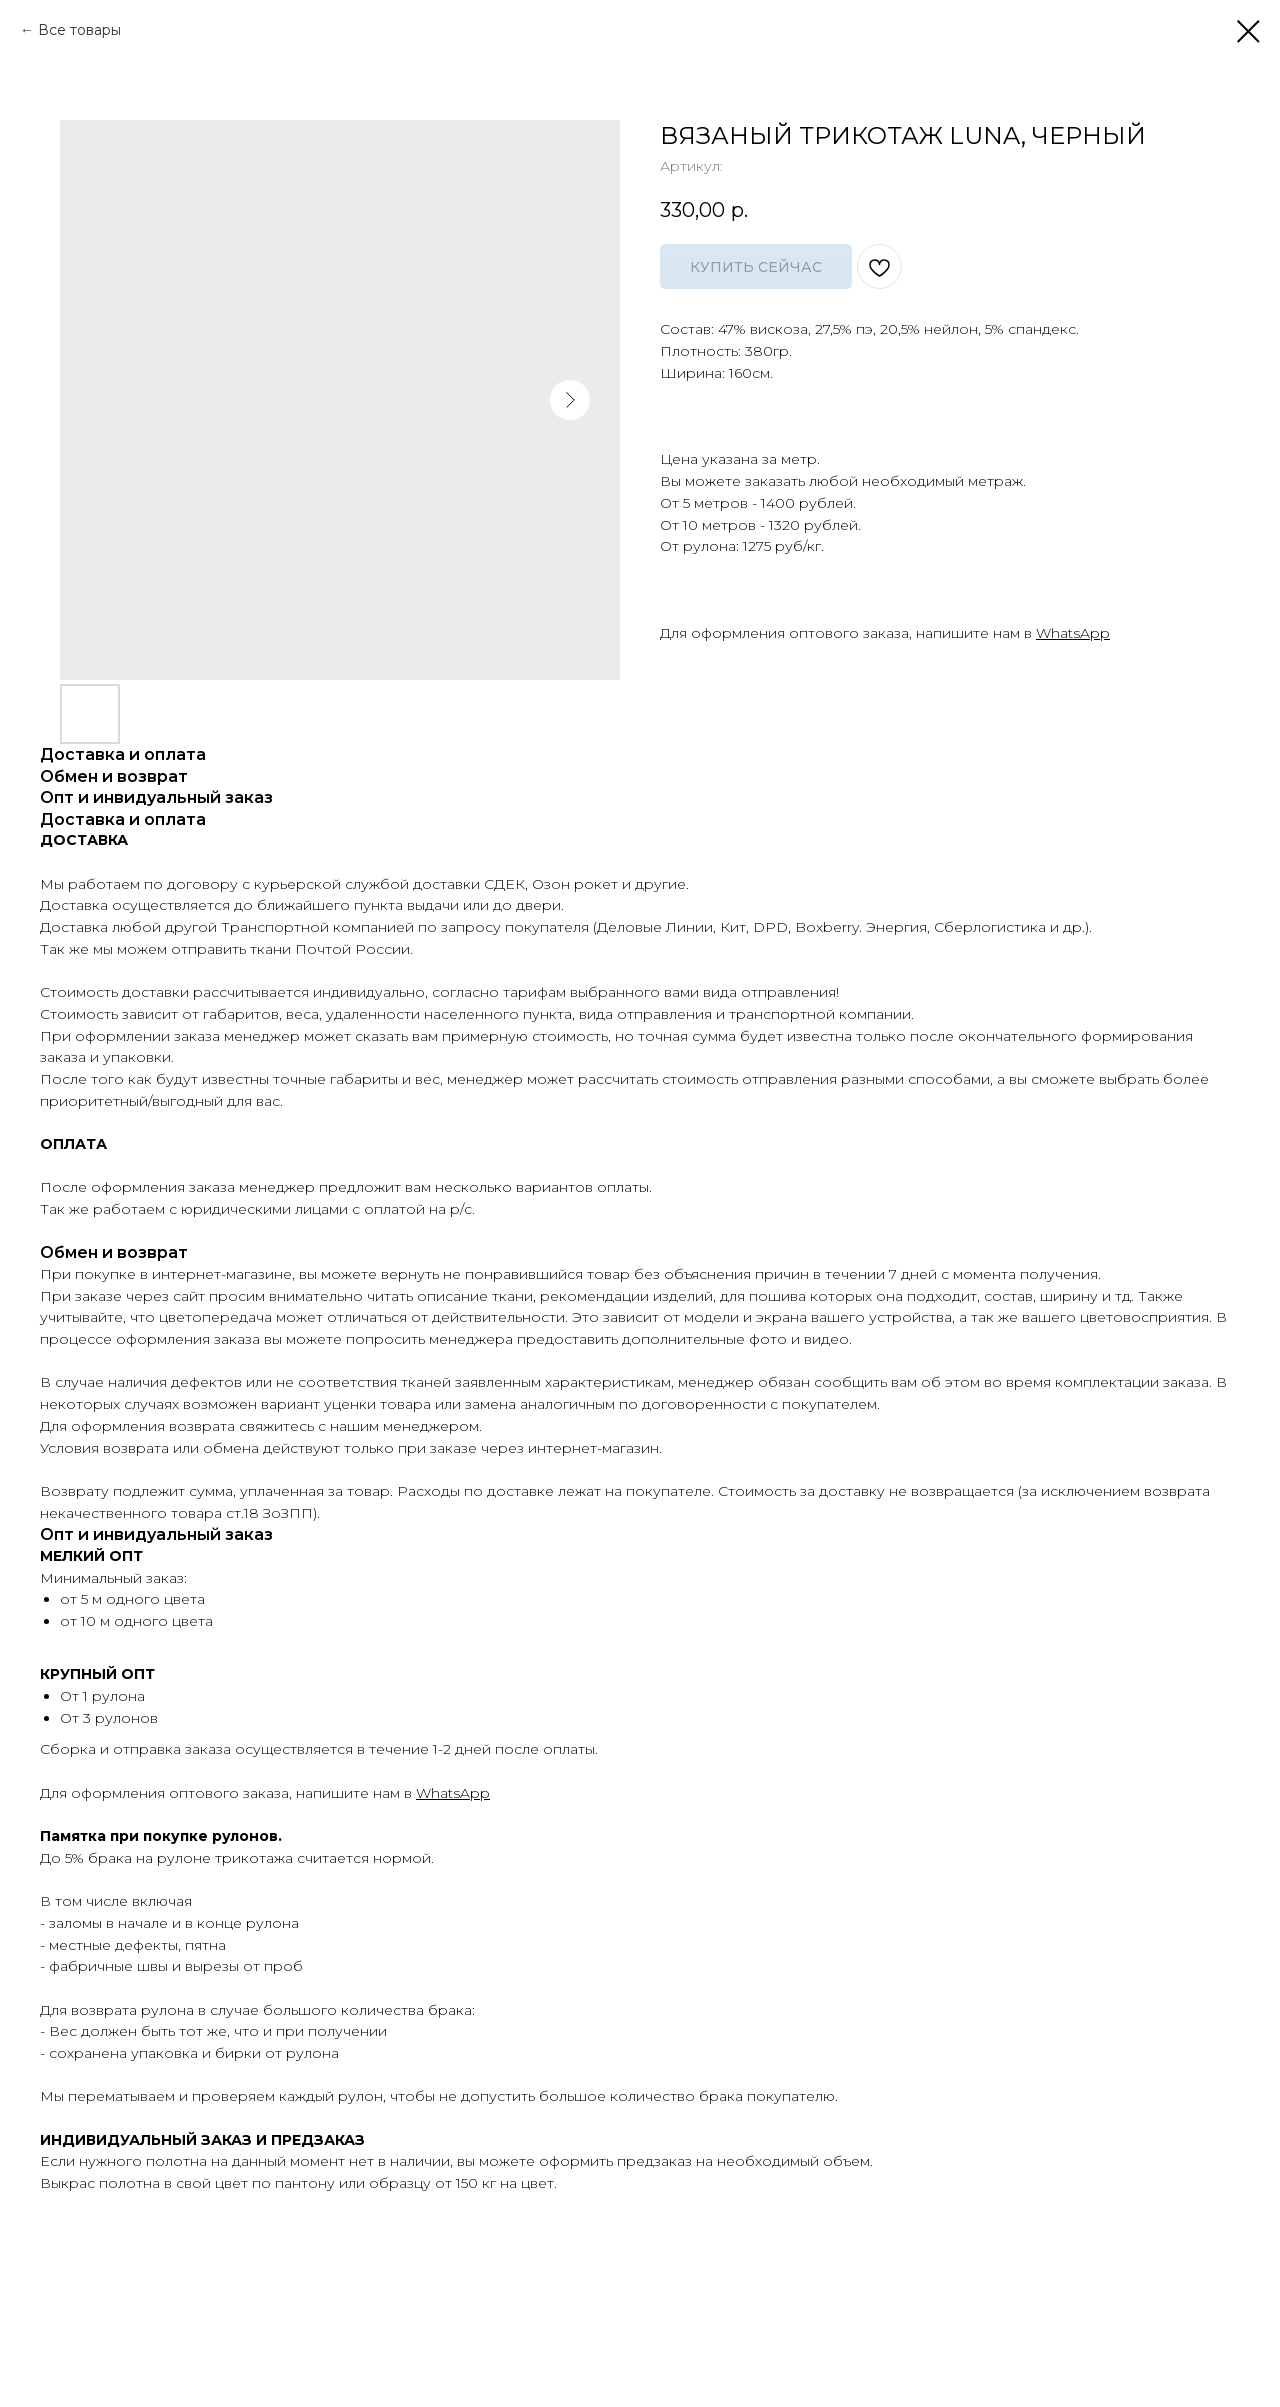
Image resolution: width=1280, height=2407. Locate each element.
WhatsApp (1073, 633)
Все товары (79, 30)
